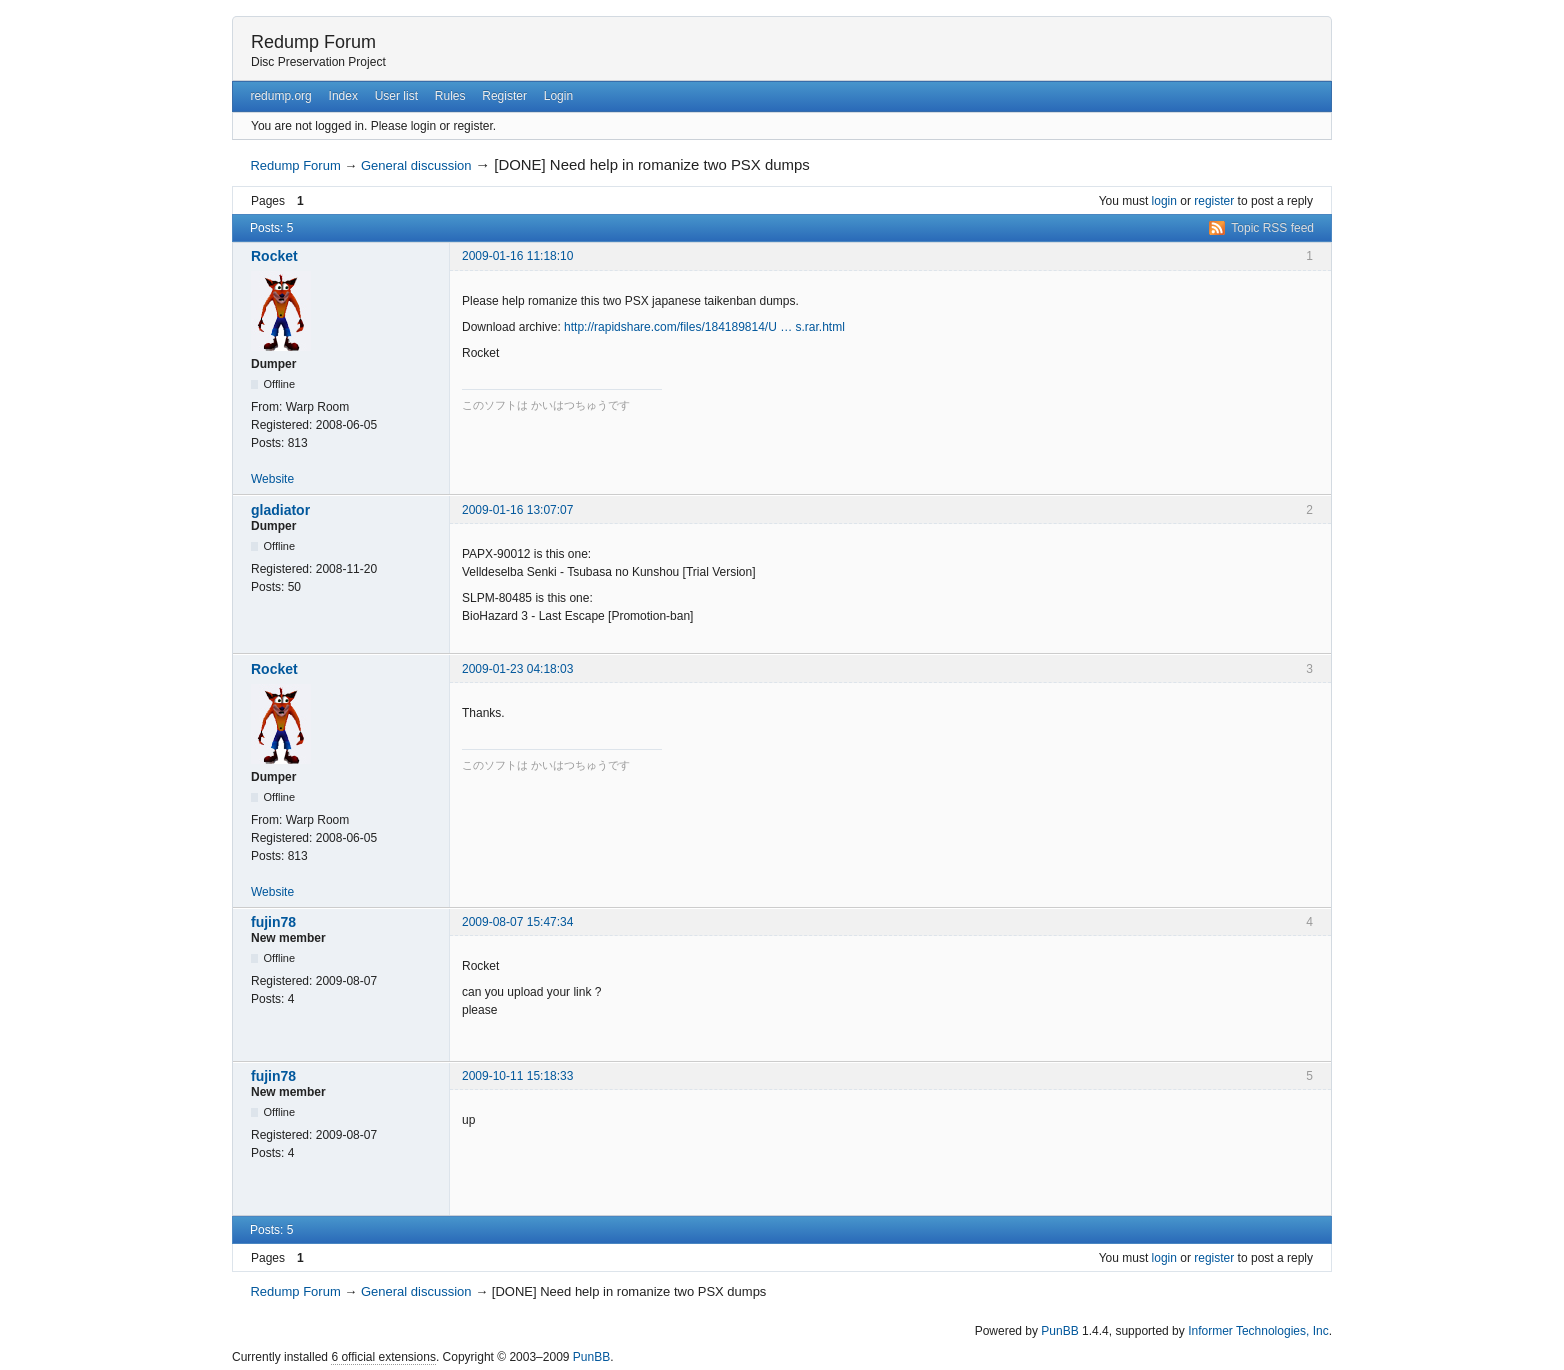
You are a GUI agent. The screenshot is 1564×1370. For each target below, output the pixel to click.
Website (272, 479)
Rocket (274, 256)
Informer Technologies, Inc (1258, 1331)
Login (558, 96)
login (1164, 201)
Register (504, 96)
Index (343, 96)
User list (396, 96)
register (1214, 201)
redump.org (280, 96)
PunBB (1059, 1331)
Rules (450, 96)
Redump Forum (313, 42)
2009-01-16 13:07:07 (517, 510)
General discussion (416, 165)
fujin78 (273, 922)
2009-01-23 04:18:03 (517, 669)
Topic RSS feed (1272, 228)
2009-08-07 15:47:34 (517, 922)
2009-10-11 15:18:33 (517, 1076)
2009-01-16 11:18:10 (517, 256)
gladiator (280, 510)
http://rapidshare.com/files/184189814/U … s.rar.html (704, 327)
